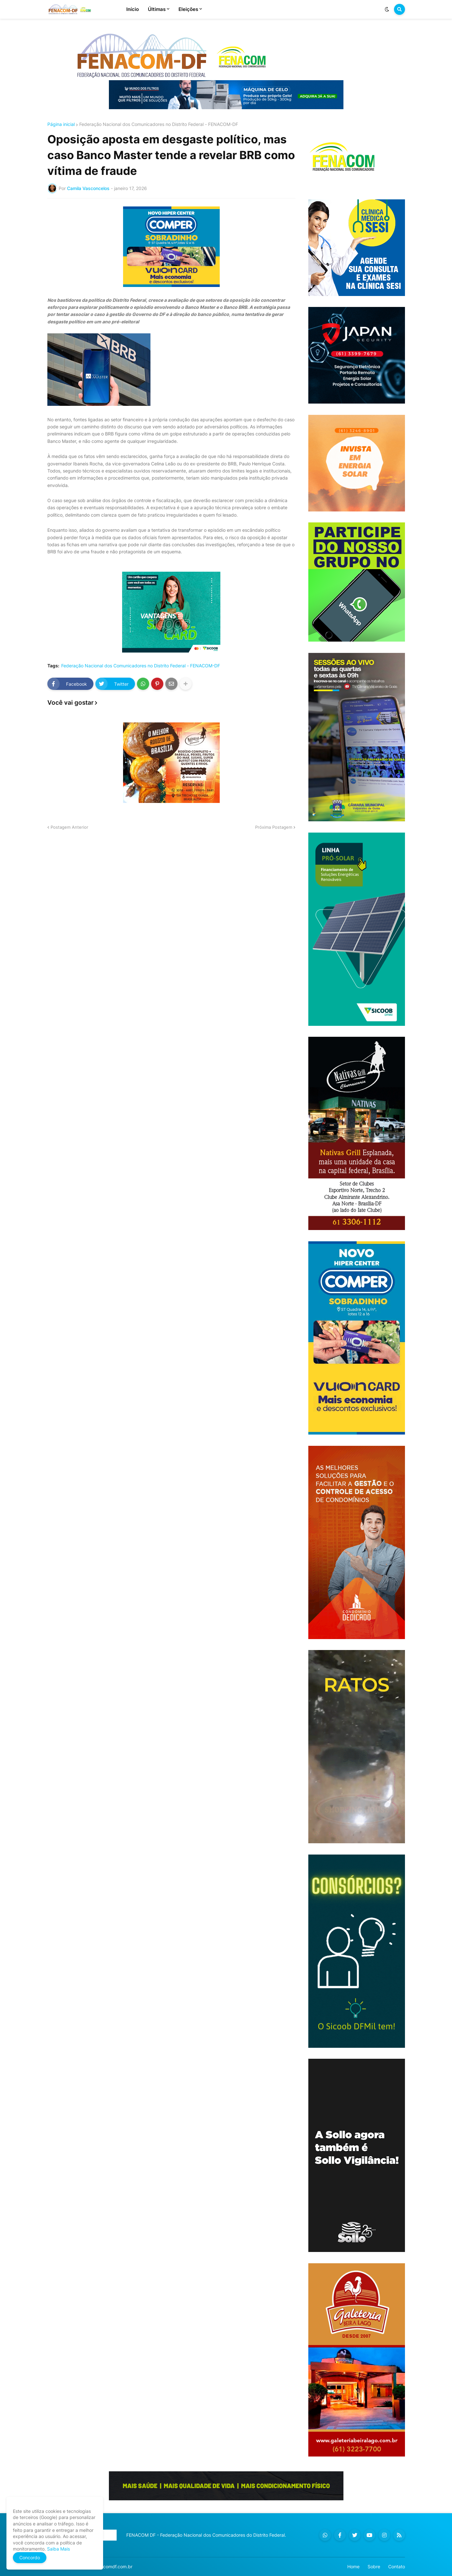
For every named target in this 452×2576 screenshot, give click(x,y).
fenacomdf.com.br (113, 2566)
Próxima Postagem (273, 827)
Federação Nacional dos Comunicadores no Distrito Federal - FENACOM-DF (158, 124)
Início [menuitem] (132, 9)
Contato (396, 2566)
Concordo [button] (29, 2557)
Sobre (374, 2566)
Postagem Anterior (69, 827)
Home (353, 2566)
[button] (387, 9)
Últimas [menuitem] (157, 9)
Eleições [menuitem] (188, 9)
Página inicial (61, 124)
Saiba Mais (58, 2549)
